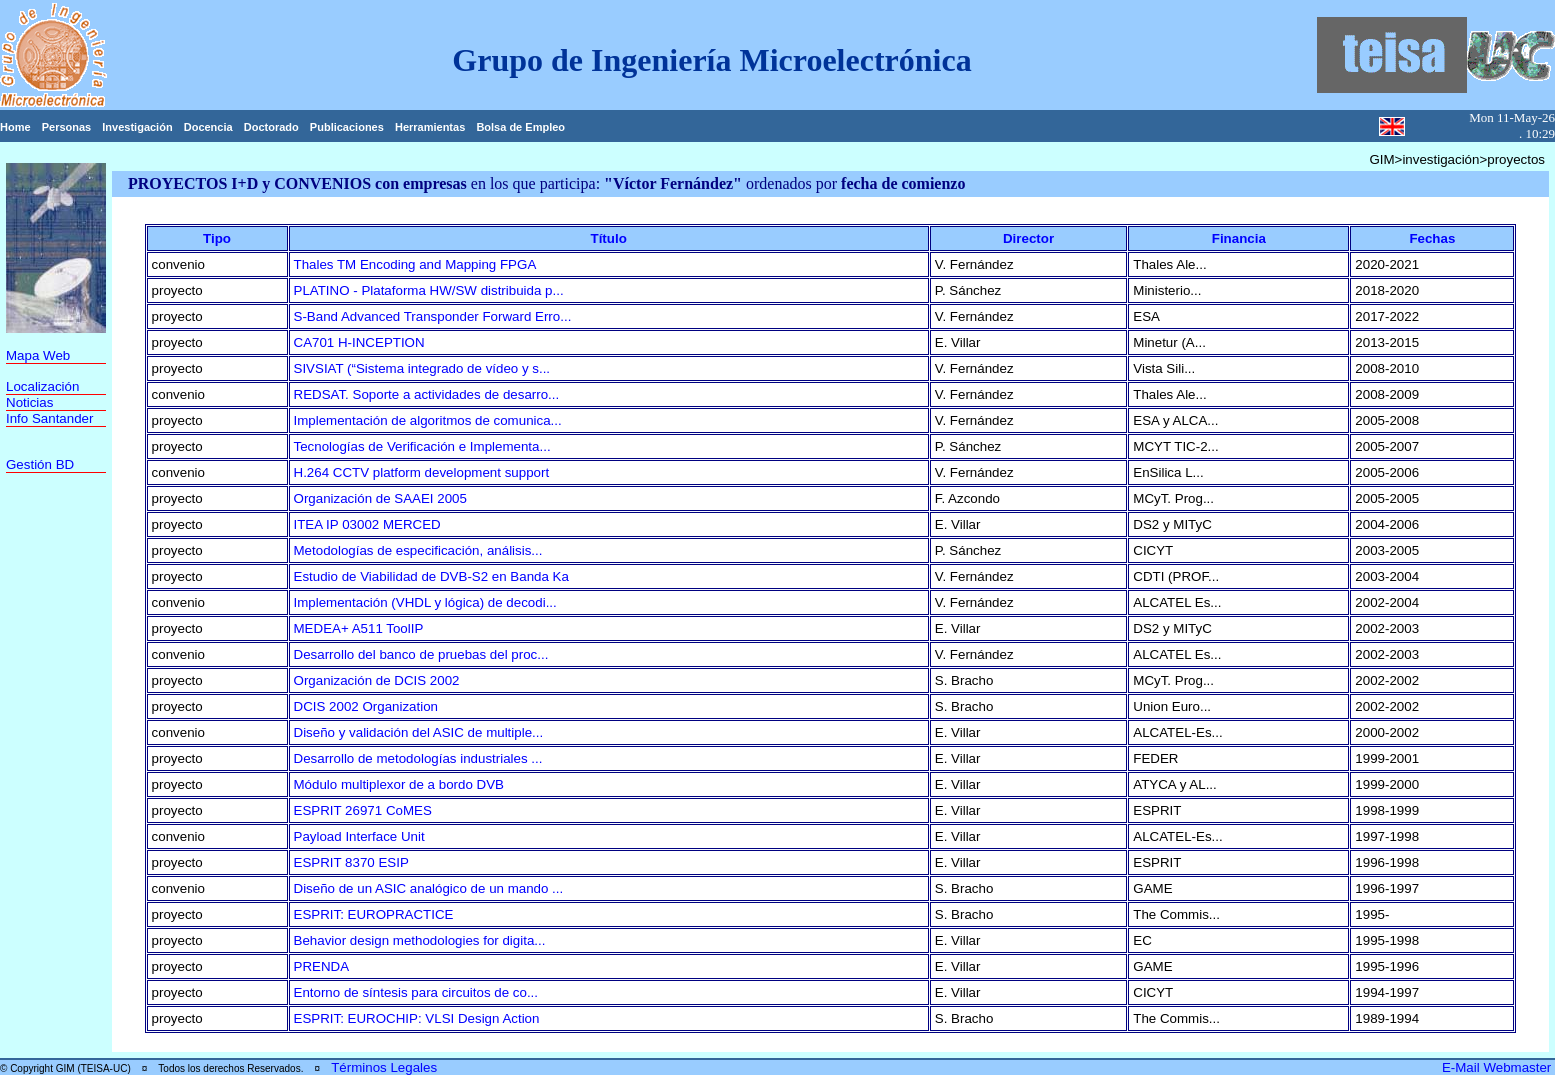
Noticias (29, 402)
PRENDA (322, 966)
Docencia (208, 127)
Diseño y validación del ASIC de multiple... (419, 732)
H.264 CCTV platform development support (422, 472)
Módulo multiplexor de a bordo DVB (399, 784)
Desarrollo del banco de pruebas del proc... (421, 654)
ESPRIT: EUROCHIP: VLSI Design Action (417, 1018)
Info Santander (49, 418)
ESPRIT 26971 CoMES (363, 810)
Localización (42, 386)
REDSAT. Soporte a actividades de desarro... (427, 394)
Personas (67, 127)
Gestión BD (40, 464)
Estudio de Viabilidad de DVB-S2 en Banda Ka (431, 576)
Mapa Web (38, 355)
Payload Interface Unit (359, 836)
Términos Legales (384, 1067)
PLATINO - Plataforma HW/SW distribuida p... (429, 290)
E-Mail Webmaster (1498, 1067)
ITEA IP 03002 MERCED (367, 524)
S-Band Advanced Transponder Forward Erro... (433, 316)
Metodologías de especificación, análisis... (418, 550)
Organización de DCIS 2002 (377, 680)
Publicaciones (347, 127)
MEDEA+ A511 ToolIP (359, 628)
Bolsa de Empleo (520, 127)
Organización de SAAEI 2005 (380, 498)
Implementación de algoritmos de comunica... (428, 420)
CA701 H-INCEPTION (359, 342)
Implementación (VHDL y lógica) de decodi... (425, 602)
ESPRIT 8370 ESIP (351, 862)
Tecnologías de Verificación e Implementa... (422, 446)
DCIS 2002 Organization (366, 706)
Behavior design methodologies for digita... (420, 940)
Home (15, 127)
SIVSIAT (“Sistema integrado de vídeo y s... (422, 368)
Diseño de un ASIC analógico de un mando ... (429, 888)
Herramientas (430, 127)
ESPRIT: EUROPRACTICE (374, 914)
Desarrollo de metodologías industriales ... (418, 758)
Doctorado (271, 127)
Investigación (137, 127)
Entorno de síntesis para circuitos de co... (416, 992)
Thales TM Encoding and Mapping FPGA (415, 264)
